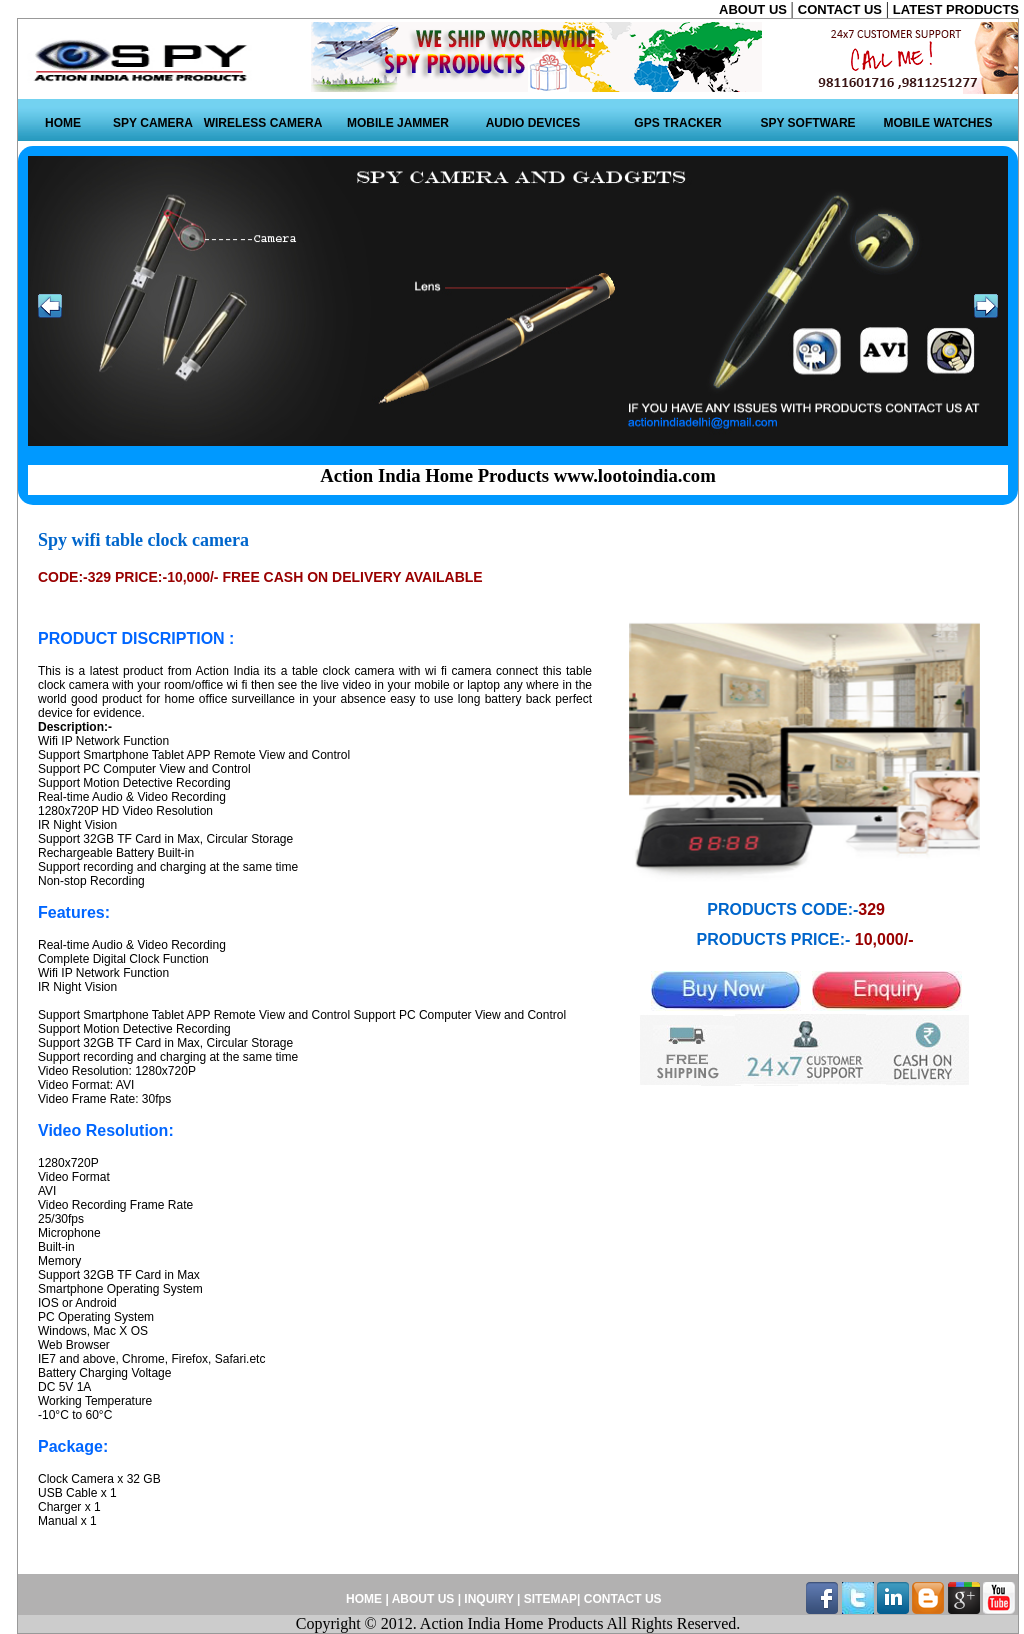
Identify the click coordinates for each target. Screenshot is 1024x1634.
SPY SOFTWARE (807, 123)
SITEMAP (550, 1599)
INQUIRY (488, 1599)
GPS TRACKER (677, 123)
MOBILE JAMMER (398, 123)
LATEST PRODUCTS (956, 9)
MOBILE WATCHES (937, 123)
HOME (63, 123)
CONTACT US (842, 9)
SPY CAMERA (153, 123)
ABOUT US (755, 9)
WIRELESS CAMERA (263, 123)
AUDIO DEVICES (533, 123)
